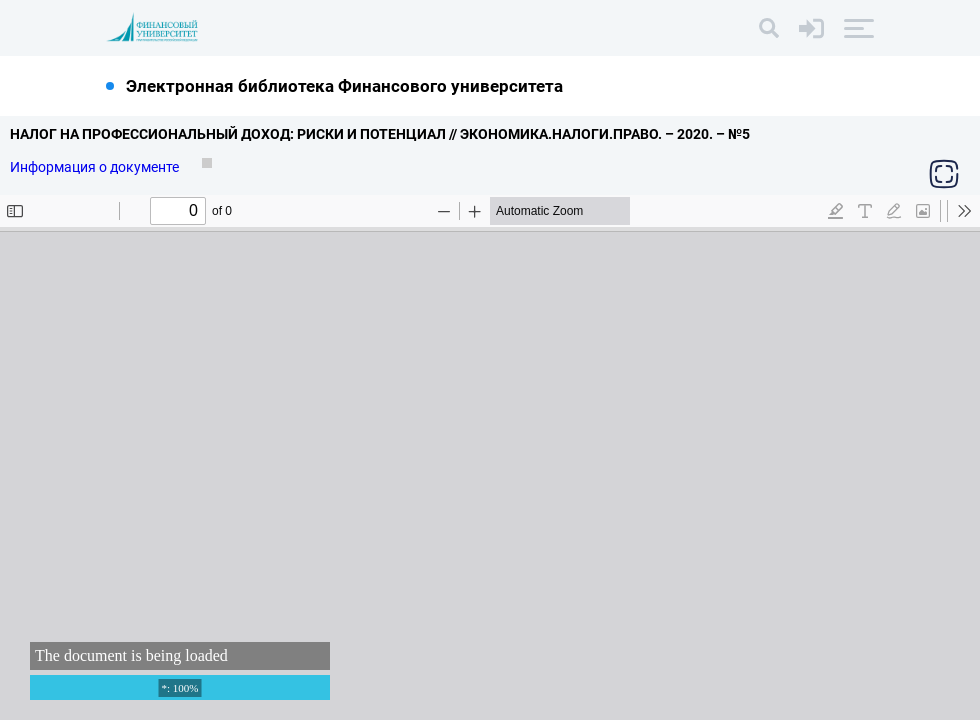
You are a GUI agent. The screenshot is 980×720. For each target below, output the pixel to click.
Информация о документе (96, 167)
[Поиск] (769, 28)
